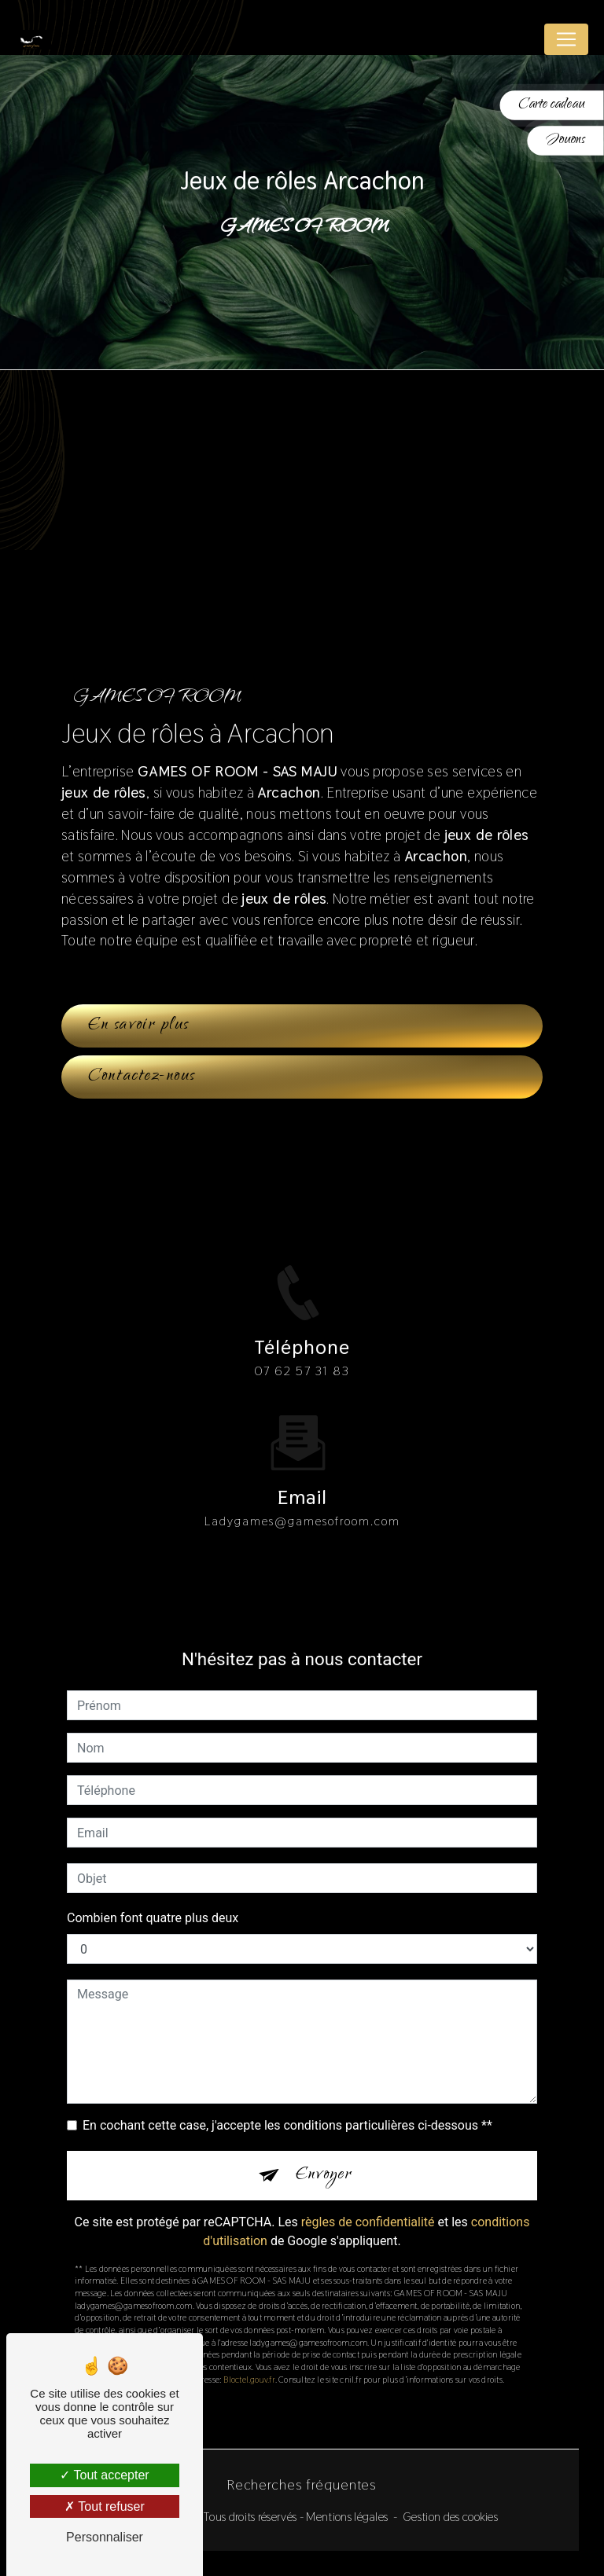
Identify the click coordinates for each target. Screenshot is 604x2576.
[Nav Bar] (566, 39)
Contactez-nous (141, 1076)
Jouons (566, 140)
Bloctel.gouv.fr (248, 2352)
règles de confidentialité (368, 2195)
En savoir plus (138, 1025)
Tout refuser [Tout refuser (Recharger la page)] (104, 2506)
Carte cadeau (551, 105)
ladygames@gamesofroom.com (302, 1494)
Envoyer (324, 2148)
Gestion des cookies (450, 2516)
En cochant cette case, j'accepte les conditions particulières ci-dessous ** (287, 2099)
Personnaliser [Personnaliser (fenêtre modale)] (104, 2537)
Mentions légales (347, 2516)
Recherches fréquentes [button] (302, 2484)
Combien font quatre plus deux (152, 1891)
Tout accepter (104, 2475)
